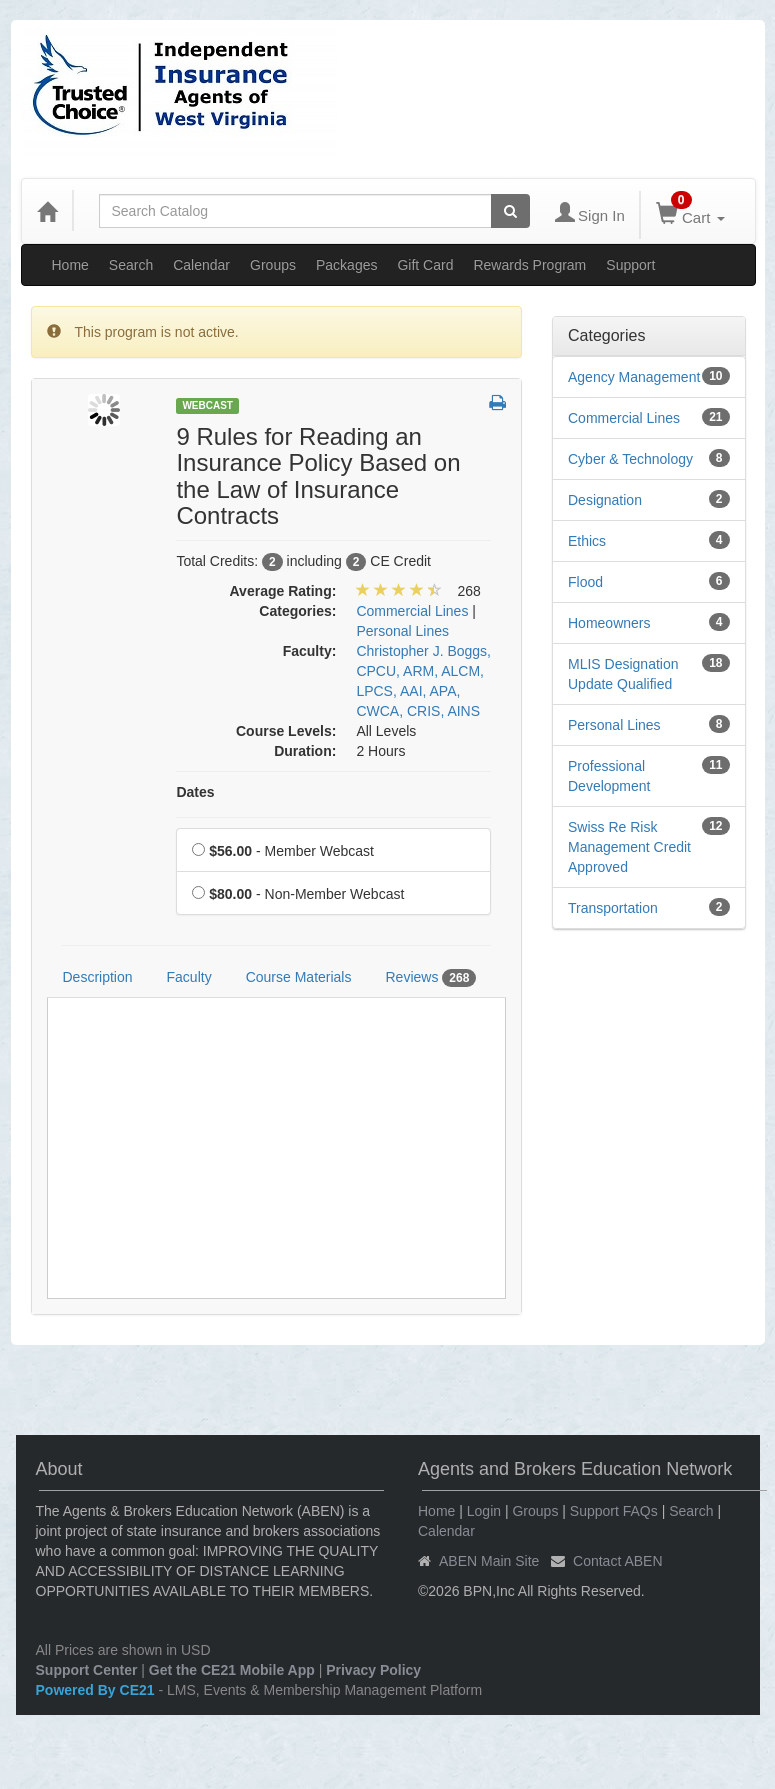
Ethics (587, 541)
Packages (346, 265)
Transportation (613, 908)
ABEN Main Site (489, 1561)
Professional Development (609, 776)
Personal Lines (614, 725)
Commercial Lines (624, 418)
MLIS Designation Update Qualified (623, 674)
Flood (585, 582)
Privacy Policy (373, 1670)
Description (98, 977)
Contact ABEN (618, 1561)
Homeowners (609, 623)
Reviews (430, 978)
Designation (605, 500)
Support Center (87, 1670)
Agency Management (634, 377)
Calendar (201, 265)
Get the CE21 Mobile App (232, 1670)
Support (630, 265)
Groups (273, 265)
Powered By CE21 (97, 1690)
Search (131, 265)
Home (70, 265)
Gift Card (425, 265)
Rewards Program (529, 265)
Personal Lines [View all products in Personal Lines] (402, 631)
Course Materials (299, 977)
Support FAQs (614, 1511)
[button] (497, 404)
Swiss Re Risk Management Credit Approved (629, 847)
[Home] (47, 211)
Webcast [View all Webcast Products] (207, 405)
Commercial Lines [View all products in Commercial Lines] (412, 611)
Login (484, 1511)
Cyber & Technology (630, 459)
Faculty (189, 977)
